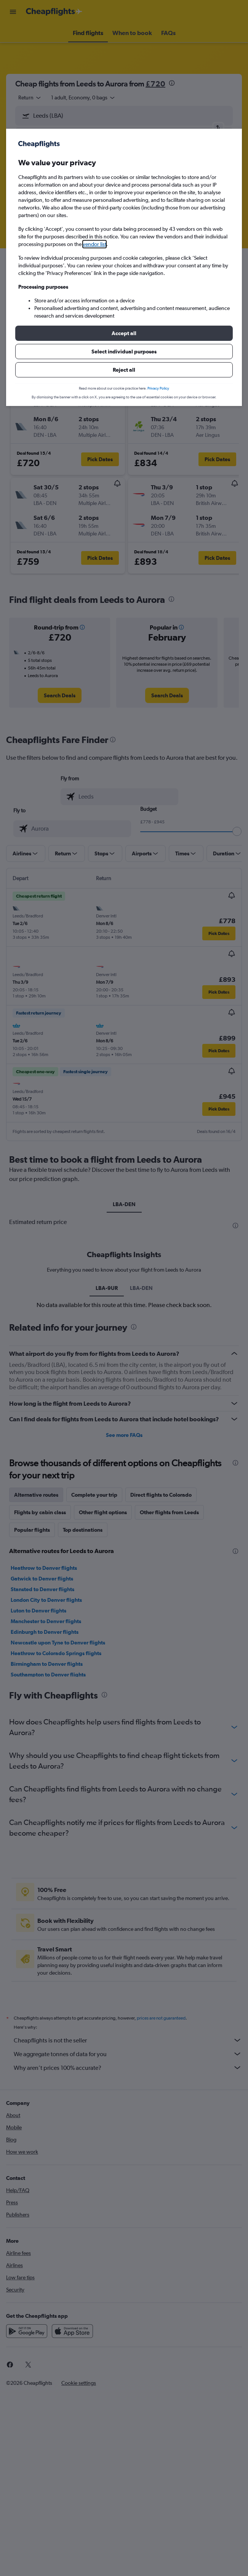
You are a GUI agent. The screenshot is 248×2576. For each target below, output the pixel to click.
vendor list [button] (94, 244)
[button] (124, 333)
